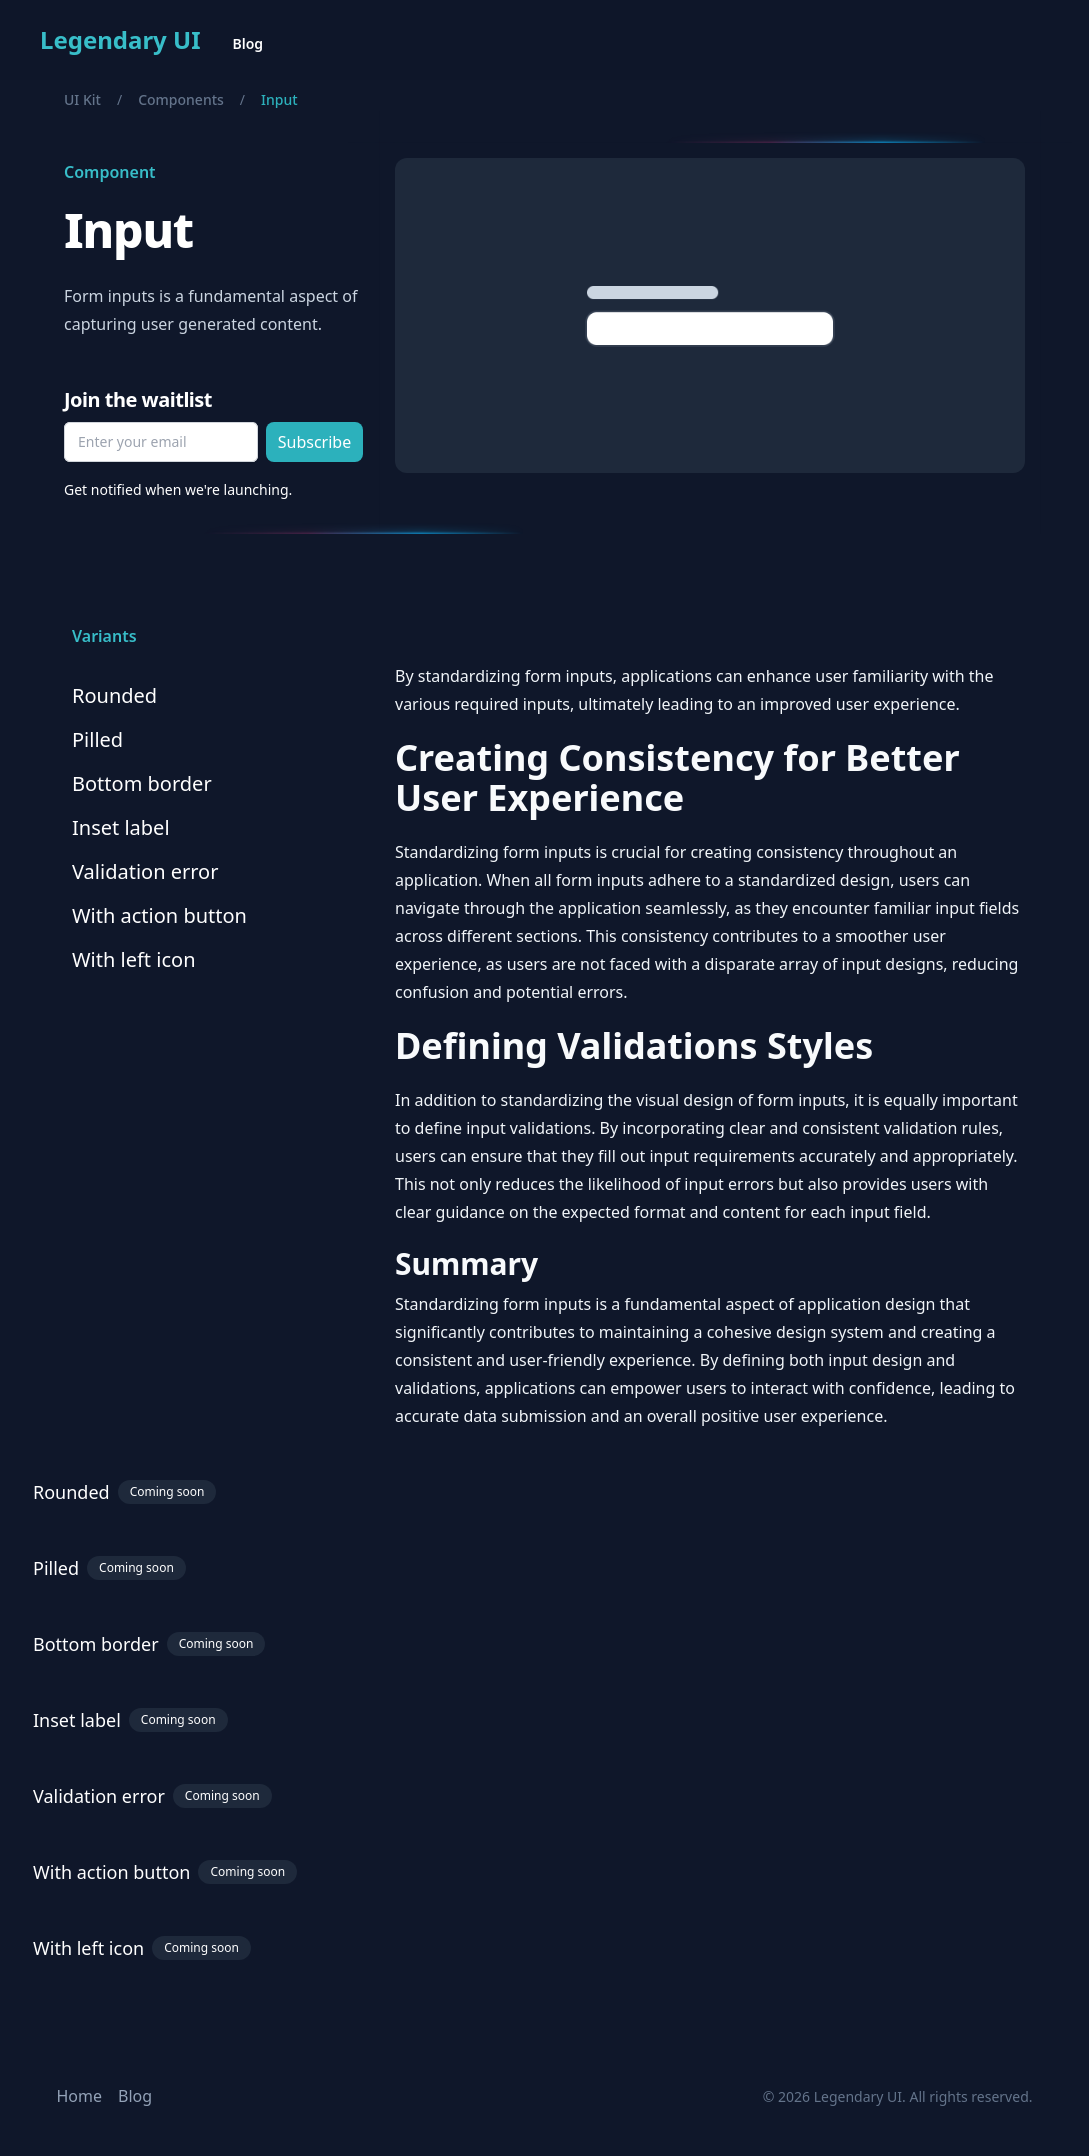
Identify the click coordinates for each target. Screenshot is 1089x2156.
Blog (248, 43)
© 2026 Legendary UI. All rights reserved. (898, 2096)
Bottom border (142, 783)
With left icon (134, 959)
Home (80, 2096)
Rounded (114, 695)
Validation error (145, 871)
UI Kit (82, 99)
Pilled (97, 739)
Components (181, 99)
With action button (159, 915)
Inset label (121, 827)
